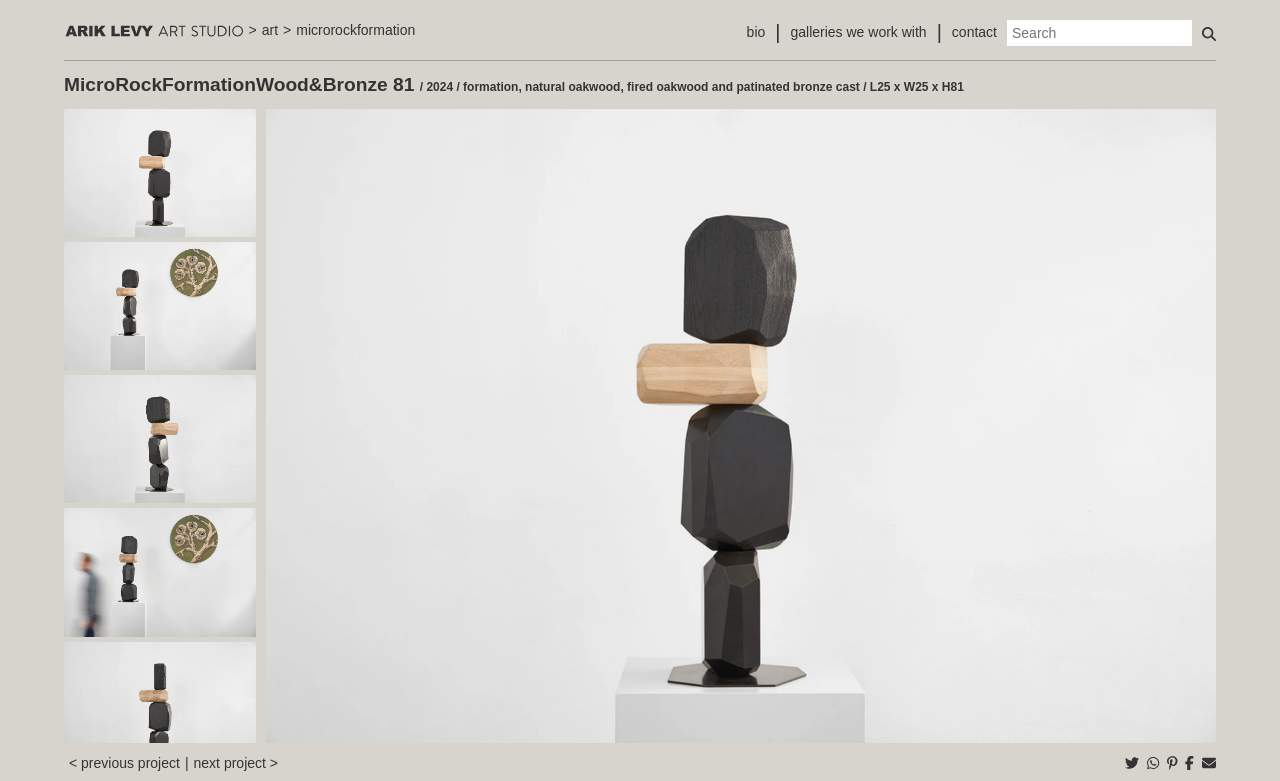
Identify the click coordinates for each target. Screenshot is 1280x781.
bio (756, 32)
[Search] (1099, 33)
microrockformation (355, 30)
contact (974, 32)
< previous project (124, 763)
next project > (236, 763)
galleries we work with (858, 32)
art (270, 30)
